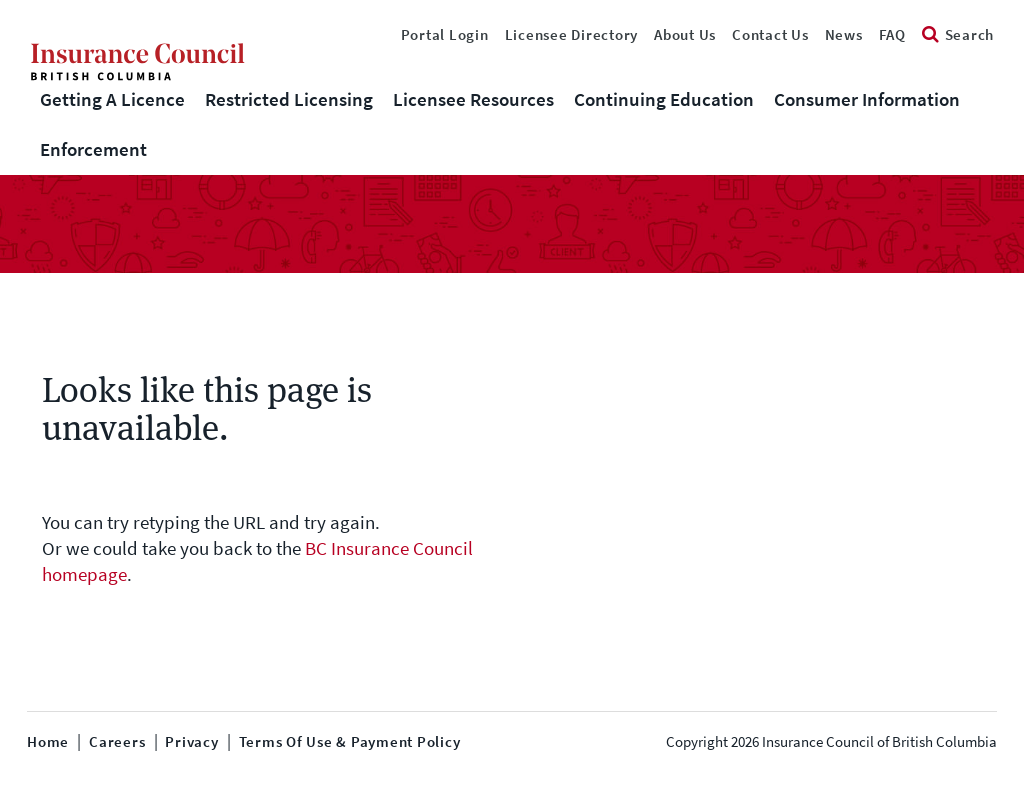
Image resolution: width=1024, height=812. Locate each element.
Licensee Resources (473, 99)
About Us (685, 35)
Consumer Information (867, 99)
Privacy (191, 742)
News (844, 35)
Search (958, 35)
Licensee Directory (572, 35)
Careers (117, 742)
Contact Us (770, 35)
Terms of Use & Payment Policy (350, 742)
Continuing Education (664, 99)
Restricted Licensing (289, 99)
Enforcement (93, 149)
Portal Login (445, 35)
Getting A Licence (112, 99)
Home (48, 742)
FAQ (892, 35)
